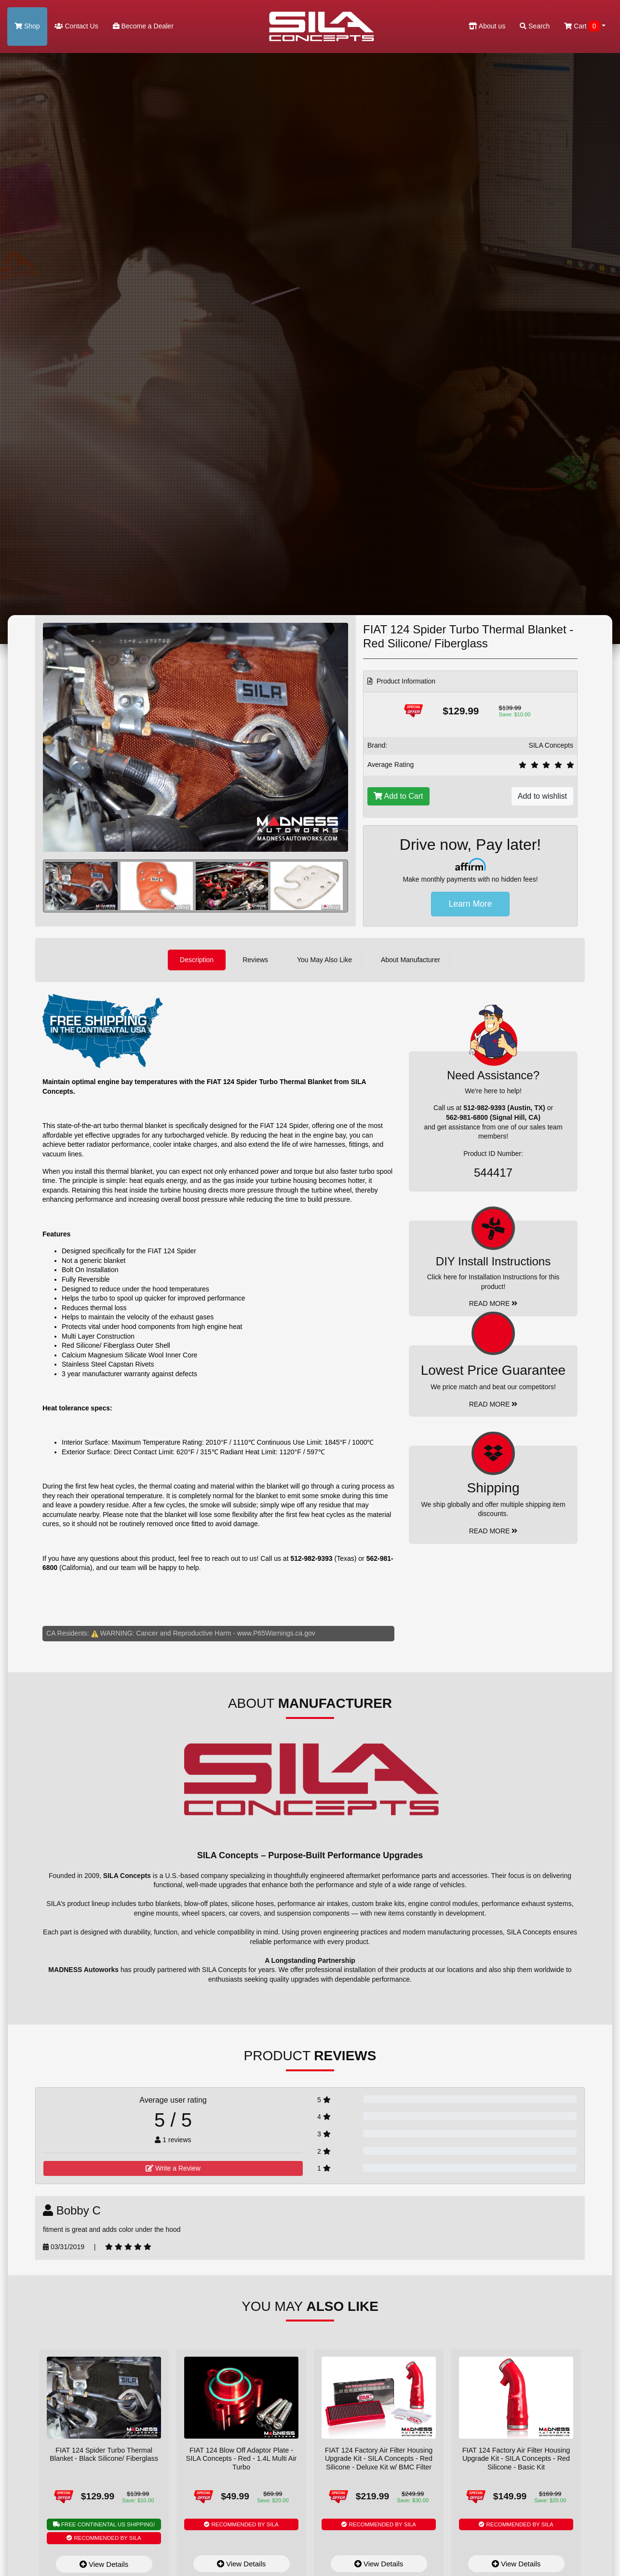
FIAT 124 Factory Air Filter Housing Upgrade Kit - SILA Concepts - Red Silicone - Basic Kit (516, 2458)
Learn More (470, 904)
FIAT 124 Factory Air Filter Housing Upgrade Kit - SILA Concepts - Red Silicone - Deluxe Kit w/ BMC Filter (378, 2458)
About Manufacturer (410, 960)
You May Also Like (324, 960)
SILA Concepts (550, 745)
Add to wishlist (542, 796)
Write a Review (173, 2168)
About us (487, 26)
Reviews (255, 960)
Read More (493, 1404)
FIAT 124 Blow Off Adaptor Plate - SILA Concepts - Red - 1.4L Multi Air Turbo (241, 2458)
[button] (334, 886)
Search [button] (535, 26)
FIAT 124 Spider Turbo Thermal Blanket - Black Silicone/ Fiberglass (104, 2454)
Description (197, 960)
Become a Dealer (143, 26)
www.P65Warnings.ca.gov (276, 1633)
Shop (27, 26)
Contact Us (76, 26)
